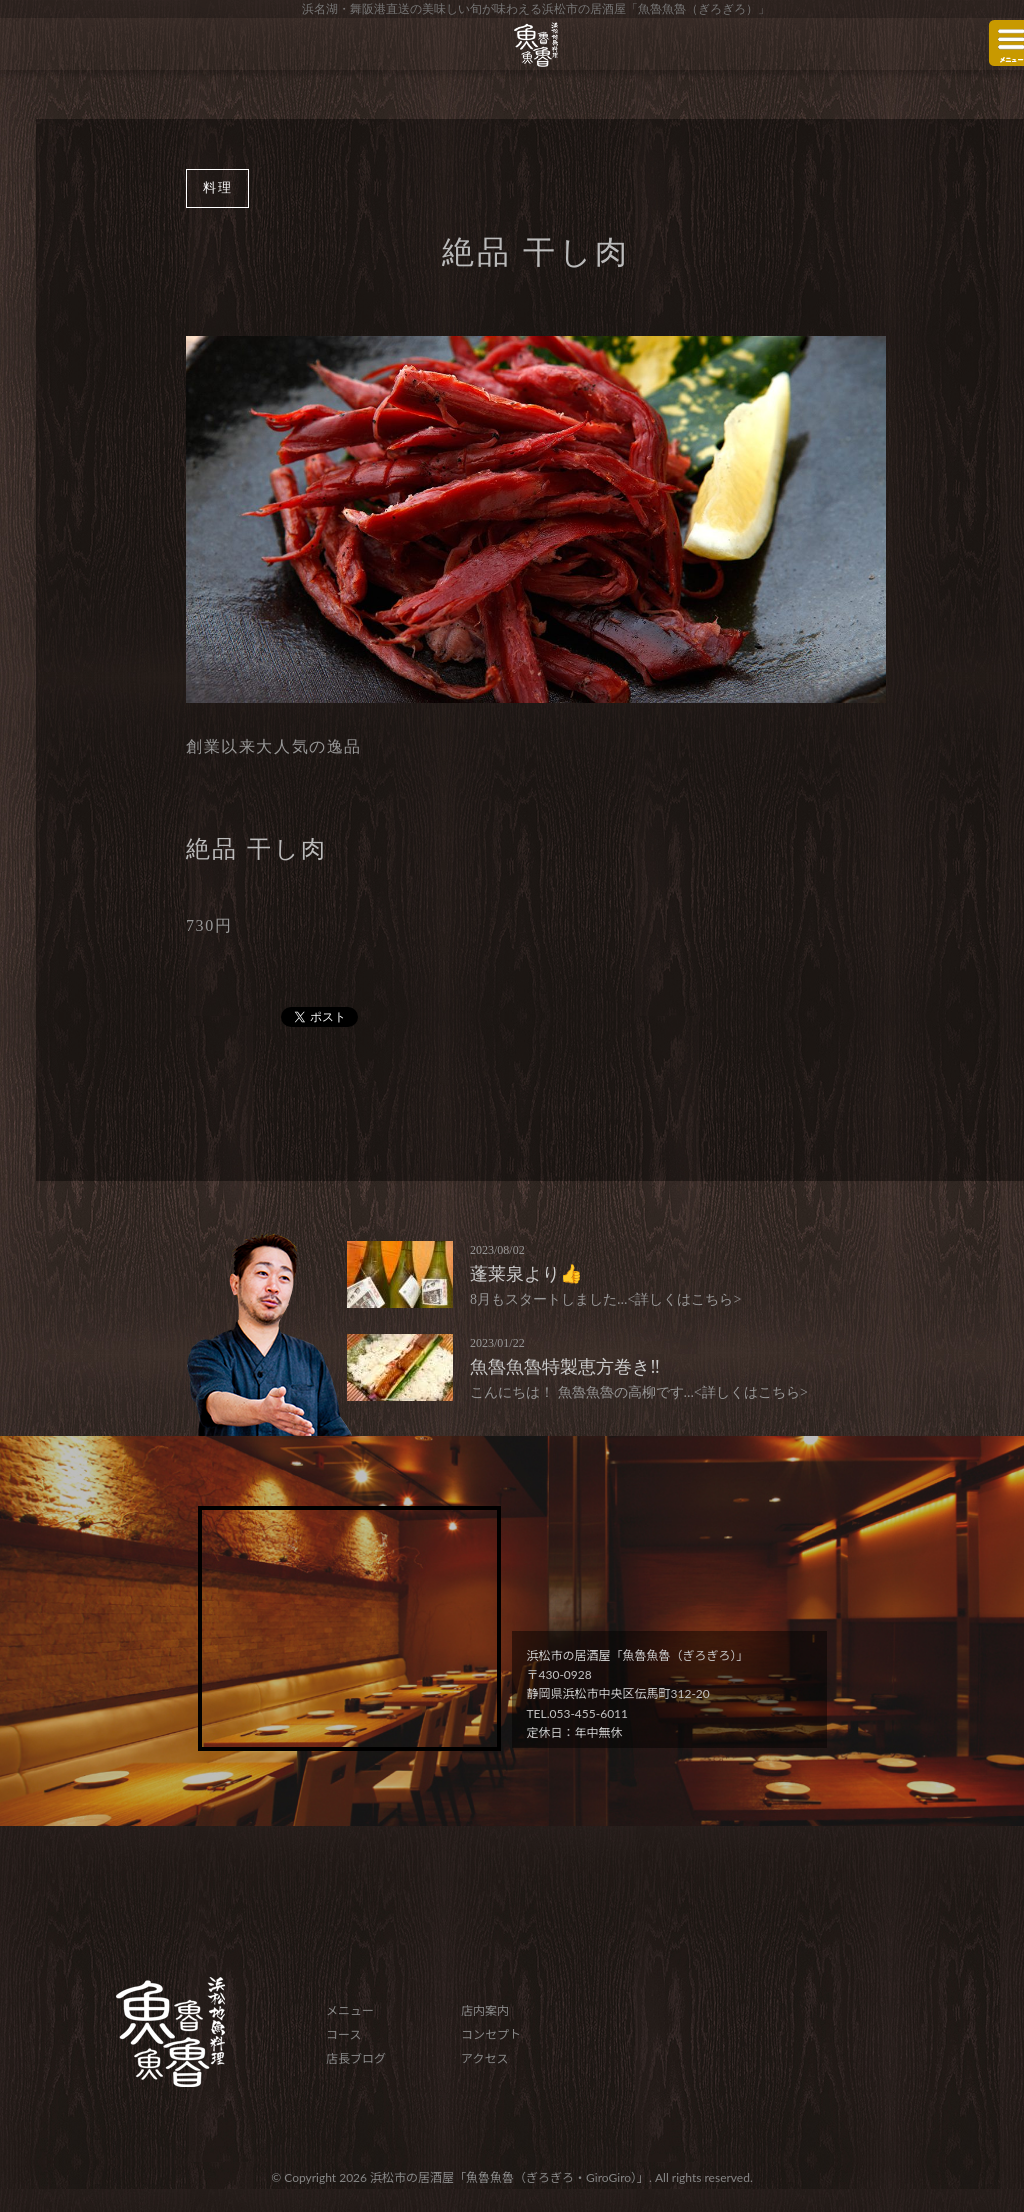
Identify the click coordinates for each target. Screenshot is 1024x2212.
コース (343, 2034)
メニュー (350, 2010)
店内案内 (485, 2010)
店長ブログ (356, 2058)
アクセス (484, 2058)
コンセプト (491, 2034)
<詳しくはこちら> (685, 1299)
